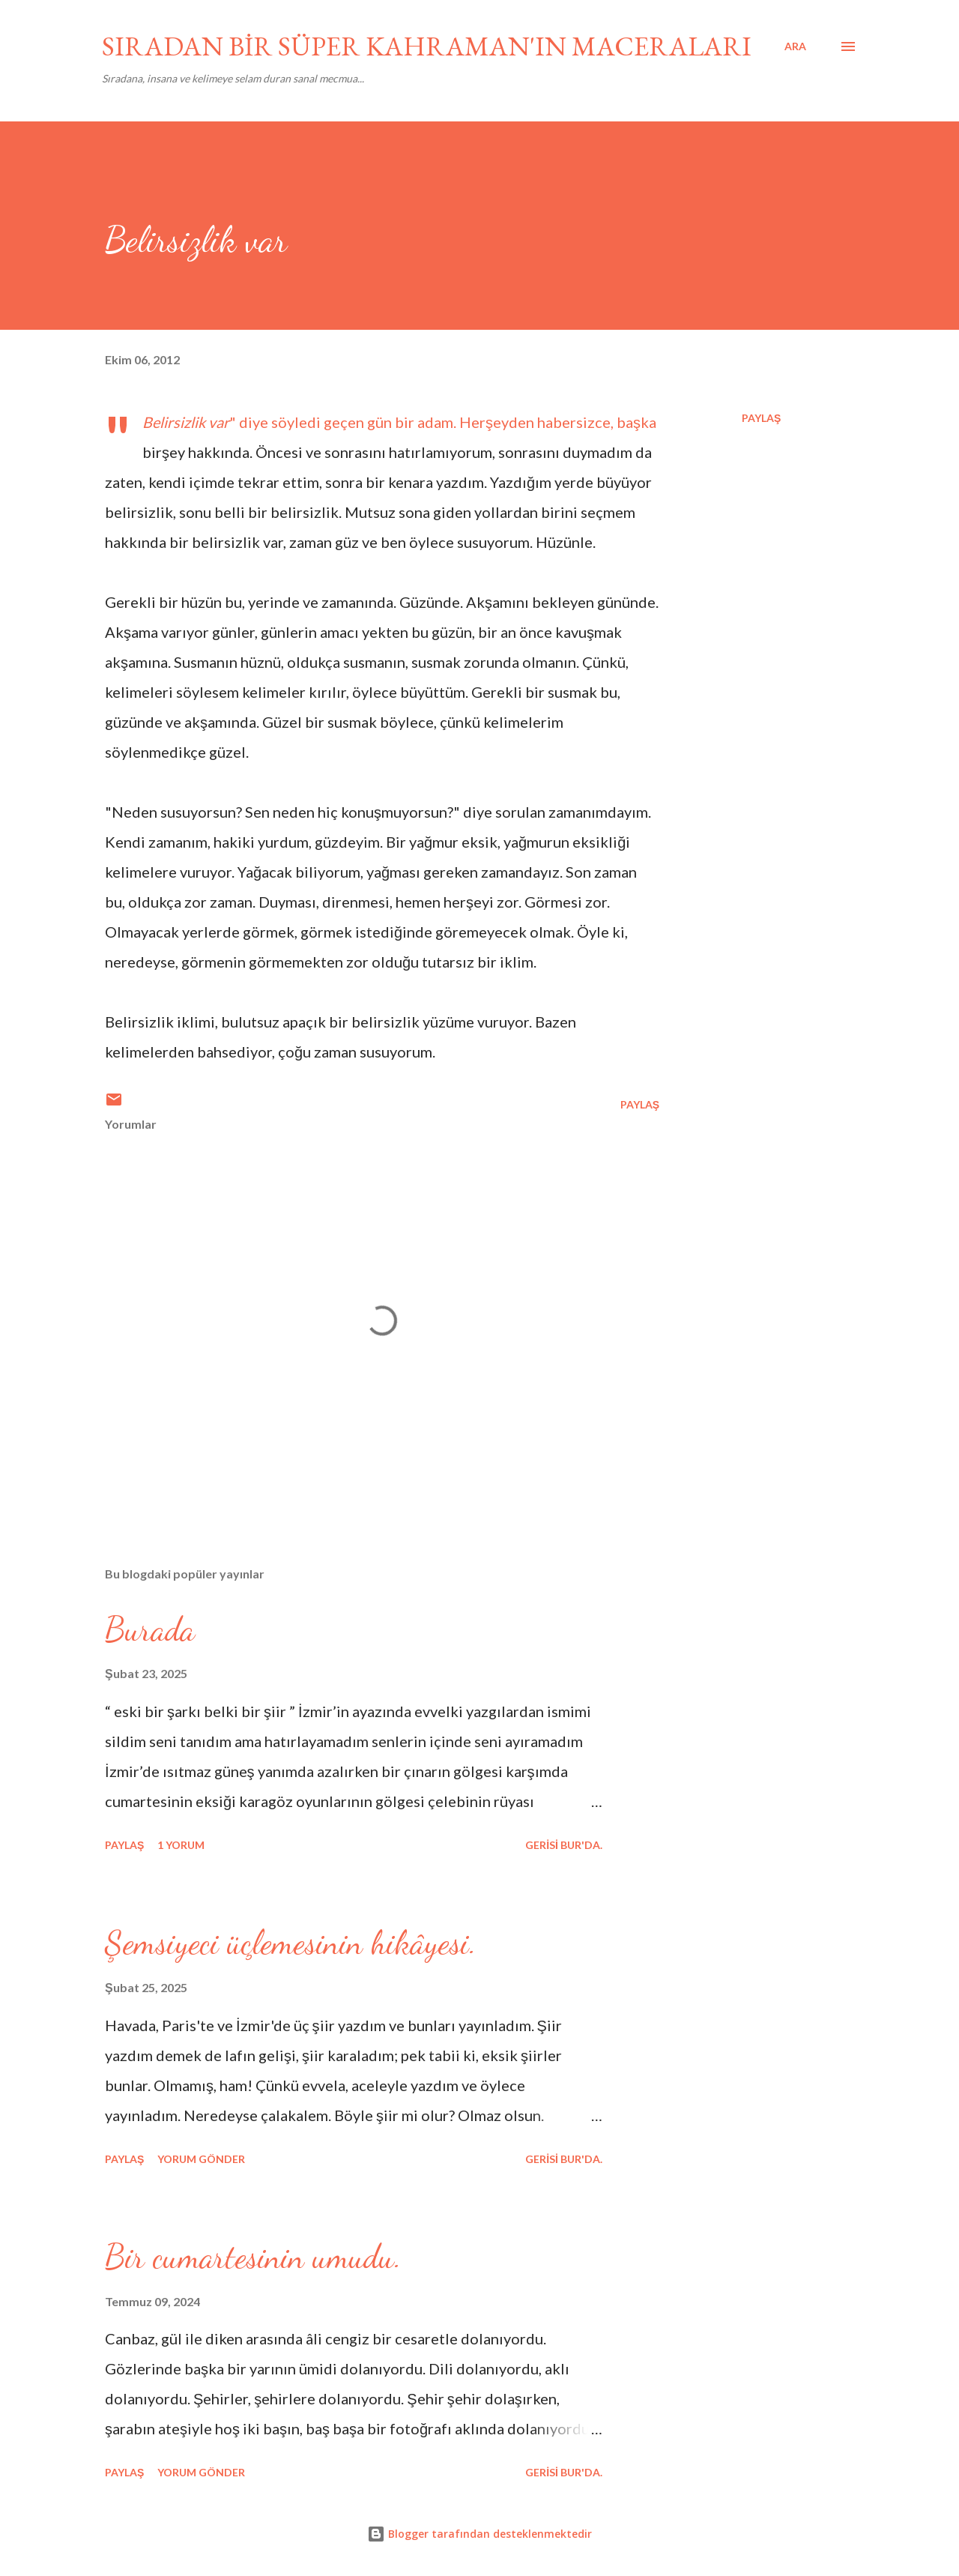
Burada (150, 1629)
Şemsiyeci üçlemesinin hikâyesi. (291, 1942)
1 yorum (181, 1845)
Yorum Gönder (201, 2159)
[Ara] (795, 46)
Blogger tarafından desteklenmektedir (479, 2534)
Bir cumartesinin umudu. (253, 2256)
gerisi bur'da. (563, 1845)
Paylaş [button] (761, 417)
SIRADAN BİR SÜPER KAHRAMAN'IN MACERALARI (426, 46)
